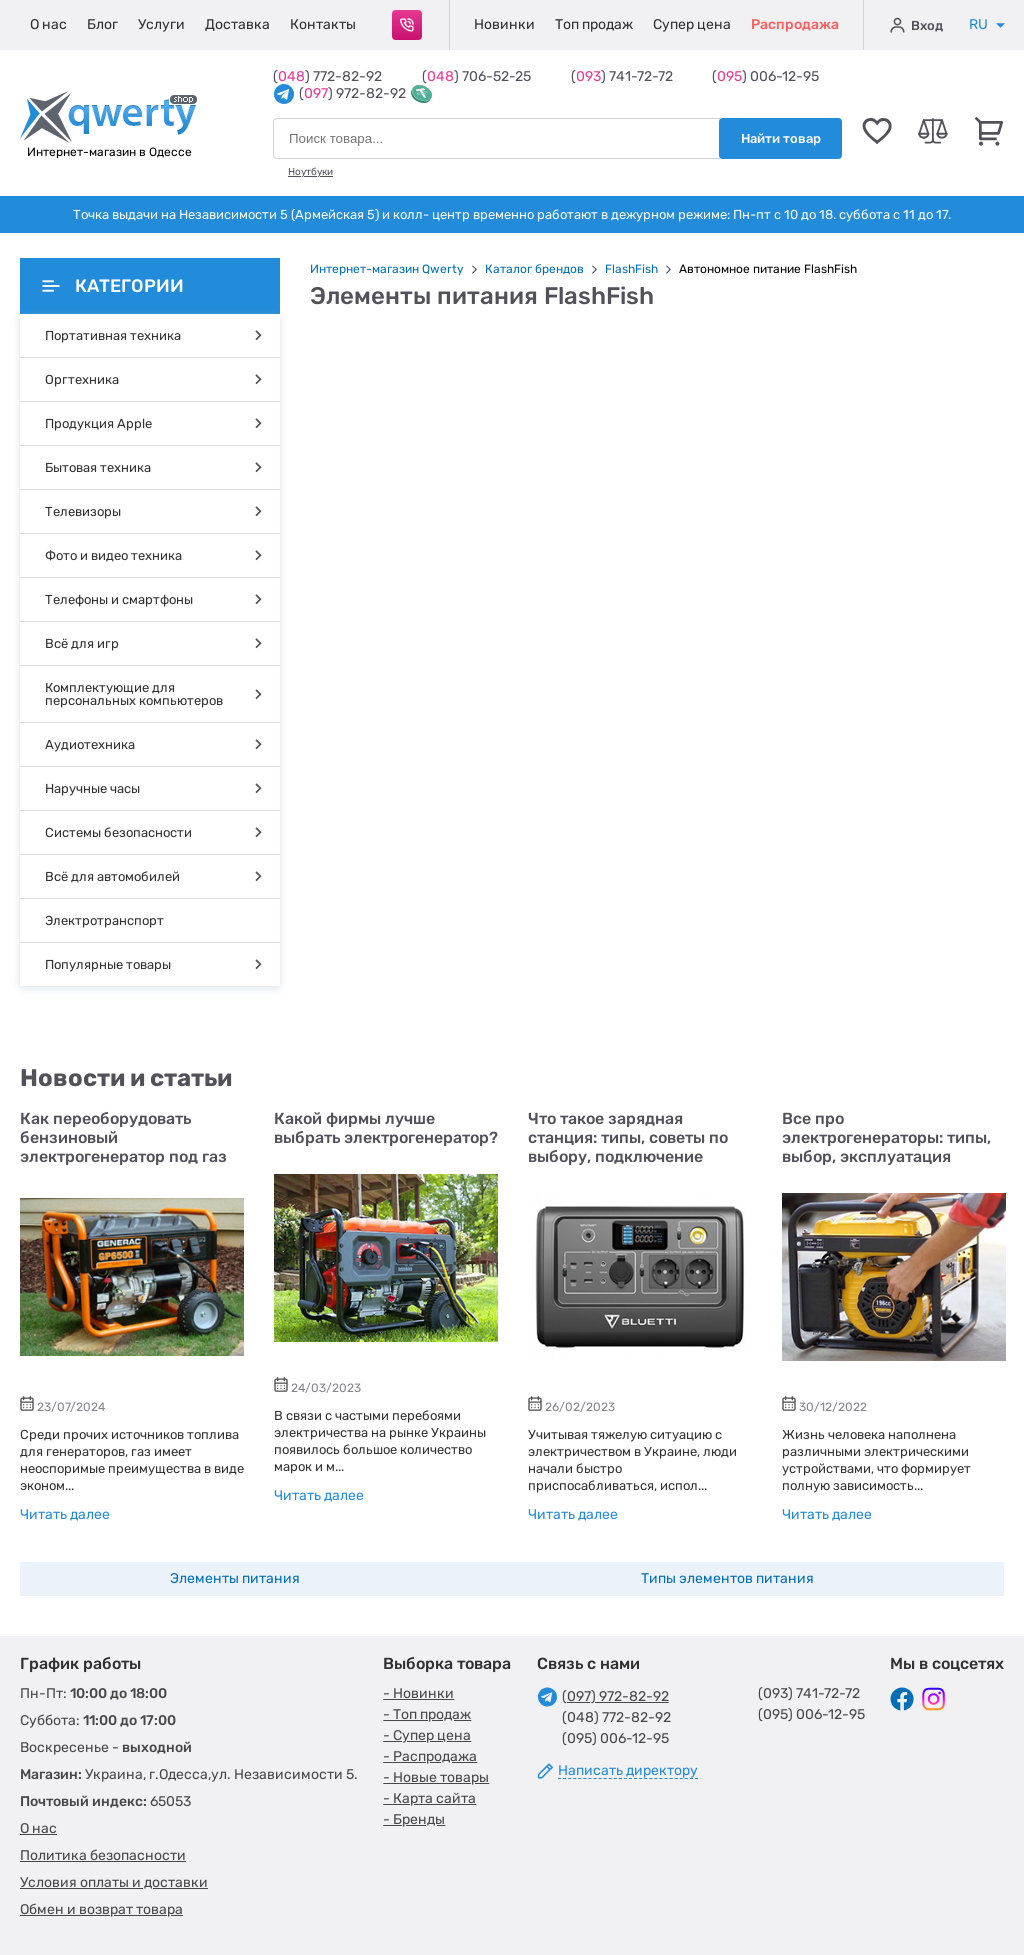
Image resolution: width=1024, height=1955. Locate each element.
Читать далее (65, 1514)
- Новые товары (436, 1777)
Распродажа (795, 24)
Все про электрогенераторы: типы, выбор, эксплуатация (886, 1137)
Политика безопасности (103, 1855)
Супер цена (692, 24)
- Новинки (418, 1693)
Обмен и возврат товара (101, 1909)
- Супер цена (427, 1735)
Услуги (161, 24)
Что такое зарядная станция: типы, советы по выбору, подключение (628, 1137)
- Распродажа (430, 1756)
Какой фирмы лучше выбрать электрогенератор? (386, 1128)
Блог (102, 24)
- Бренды (414, 1819)
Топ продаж (594, 24)
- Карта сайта (429, 1798)
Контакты (323, 24)
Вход (916, 25)
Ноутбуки (310, 172)
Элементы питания (235, 1578)
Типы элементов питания (727, 1578)
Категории (113, 286)
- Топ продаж (427, 1714)
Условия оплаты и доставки (114, 1882)
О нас (48, 24)
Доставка (237, 24)
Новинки (504, 24)
